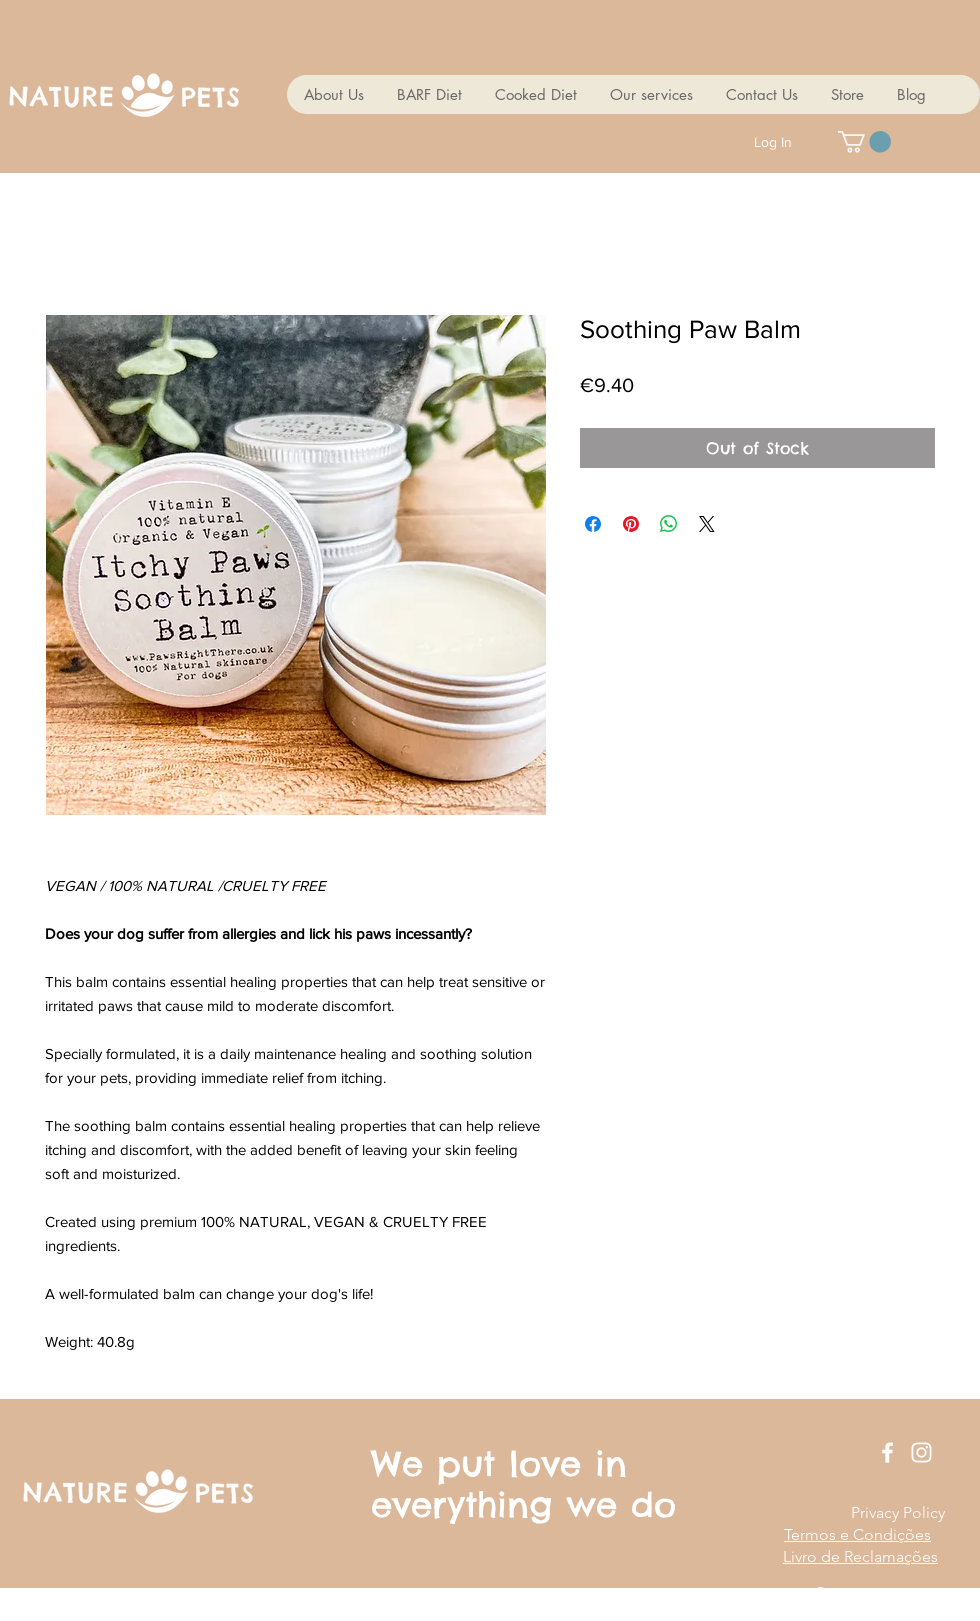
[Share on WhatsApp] (669, 524)
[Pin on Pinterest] (631, 524)
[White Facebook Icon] (887, 1452)
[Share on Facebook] (593, 524)
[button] (864, 142)
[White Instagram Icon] (921, 1452)
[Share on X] (707, 524)
